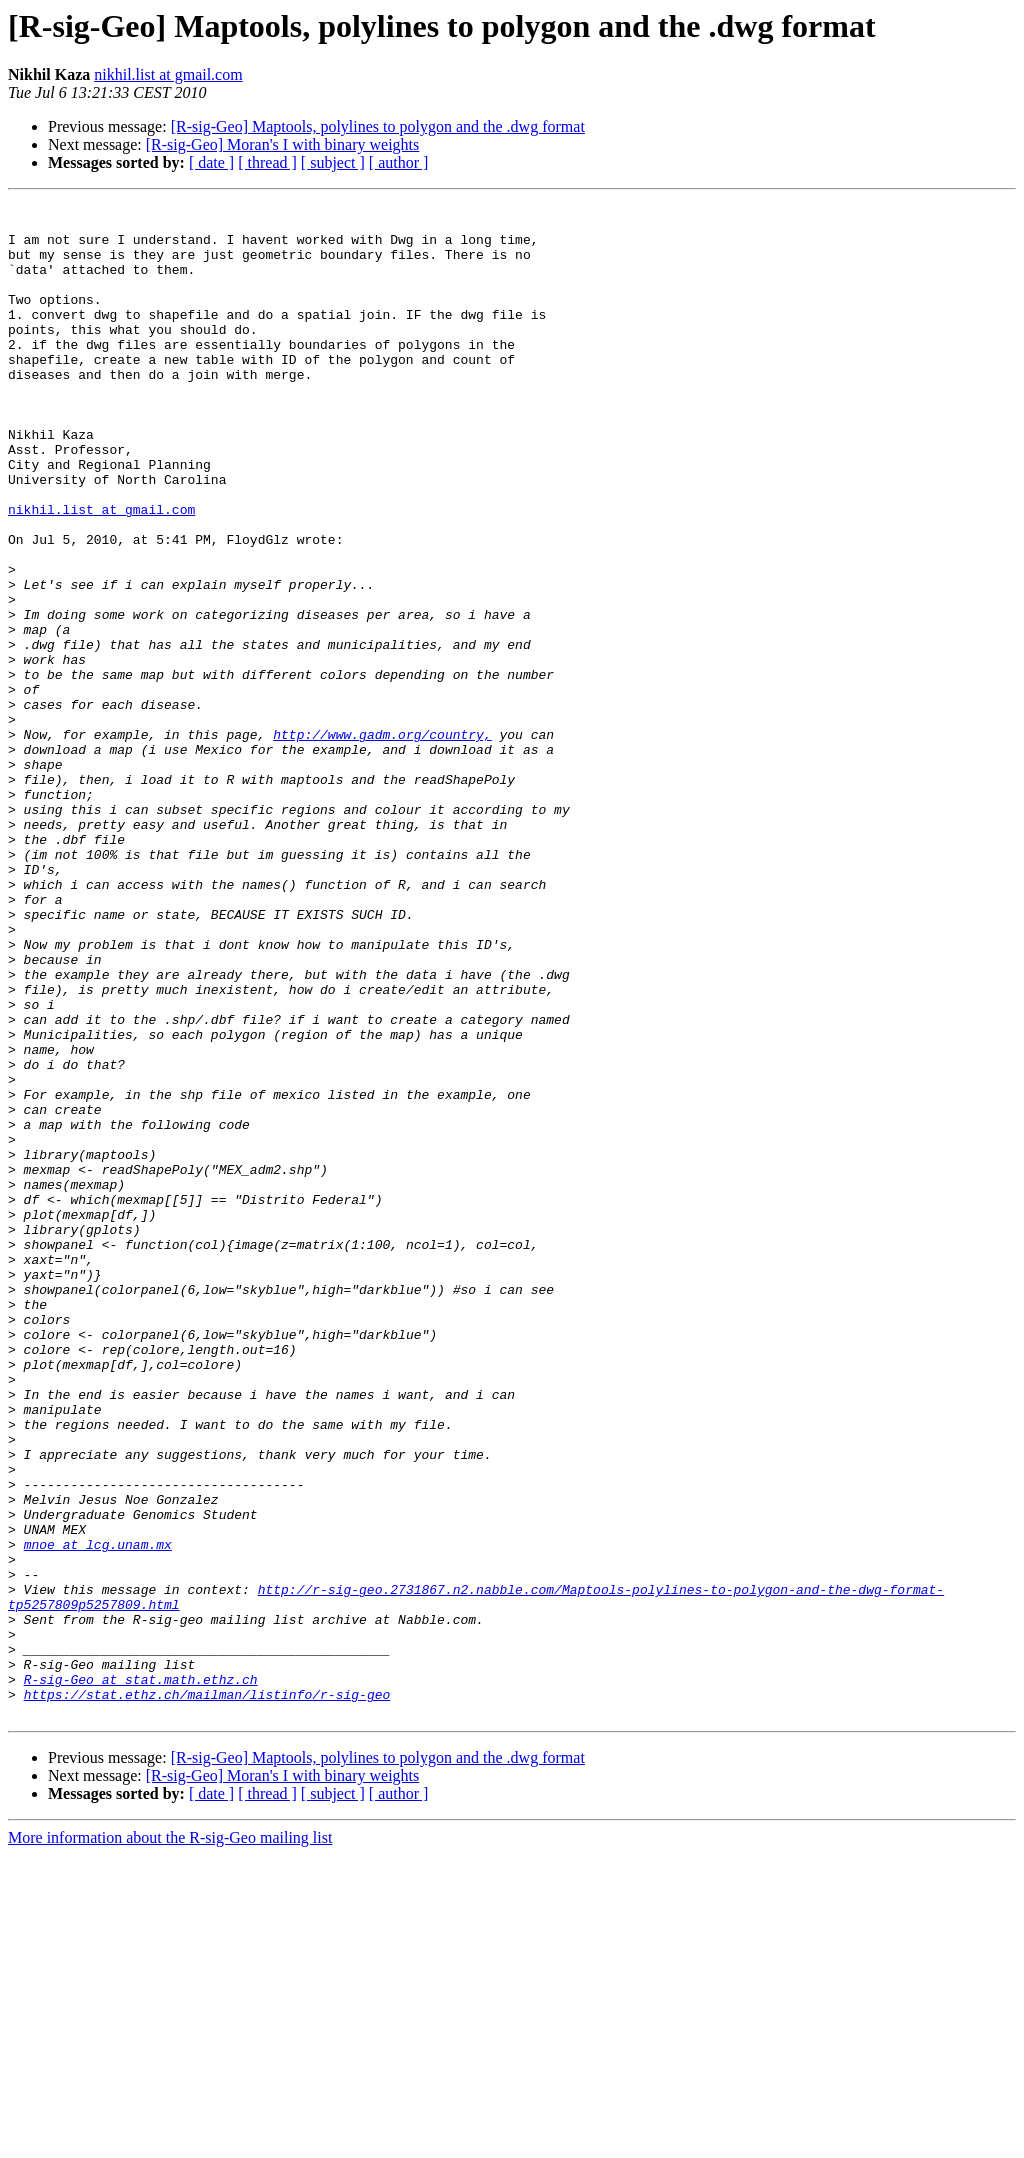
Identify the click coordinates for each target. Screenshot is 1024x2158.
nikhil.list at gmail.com (168, 74)
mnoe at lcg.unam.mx (98, 1814)
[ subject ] (333, 162)
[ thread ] (267, 162)
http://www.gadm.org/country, (382, 842)
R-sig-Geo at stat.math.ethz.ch (141, 1976)
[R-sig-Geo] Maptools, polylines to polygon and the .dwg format (378, 126)
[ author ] (399, 162)
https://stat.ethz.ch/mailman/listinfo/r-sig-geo (207, 1994)
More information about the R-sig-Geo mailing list (170, 2140)
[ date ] (211, 162)
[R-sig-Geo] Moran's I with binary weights (283, 144)
